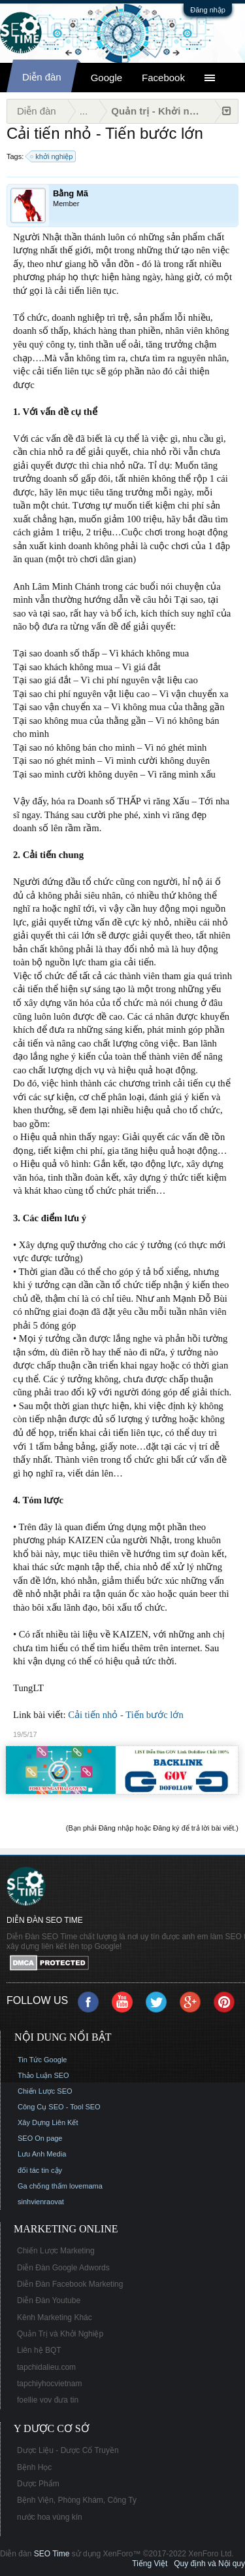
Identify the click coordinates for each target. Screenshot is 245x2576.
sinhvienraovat (41, 2202)
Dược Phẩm (38, 2483)
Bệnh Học (34, 2467)
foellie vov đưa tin (47, 2400)
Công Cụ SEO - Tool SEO (59, 2107)
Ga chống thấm (42, 2186)
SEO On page (40, 2138)
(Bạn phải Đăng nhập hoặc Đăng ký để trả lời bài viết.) (152, 1828)
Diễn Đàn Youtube (48, 2300)
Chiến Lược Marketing (56, 2250)
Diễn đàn (41, 76)
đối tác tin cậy (40, 2170)
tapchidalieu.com (46, 2367)
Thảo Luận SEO (43, 2075)
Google (106, 77)
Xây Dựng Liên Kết (48, 2122)
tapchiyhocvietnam (49, 2383)
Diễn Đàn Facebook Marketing (70, 2284)
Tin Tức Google (42, 2060)
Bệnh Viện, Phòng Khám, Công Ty (77, 2500)
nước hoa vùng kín (49, 2517)
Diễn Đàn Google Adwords (63, 2267)
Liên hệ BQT (39, 2350)
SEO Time (52, 2553)
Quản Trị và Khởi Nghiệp (60, 2333)
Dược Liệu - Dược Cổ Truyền (68, 2450)
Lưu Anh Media (42, 2154)
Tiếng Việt (149, 2563)
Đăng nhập (207, 10)
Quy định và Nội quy (209, 2563)
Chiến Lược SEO (45, 2091)
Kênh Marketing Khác (54, 2317)
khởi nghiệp (52, 156)
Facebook (163, 77)
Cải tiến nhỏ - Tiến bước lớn (126, 1714)
